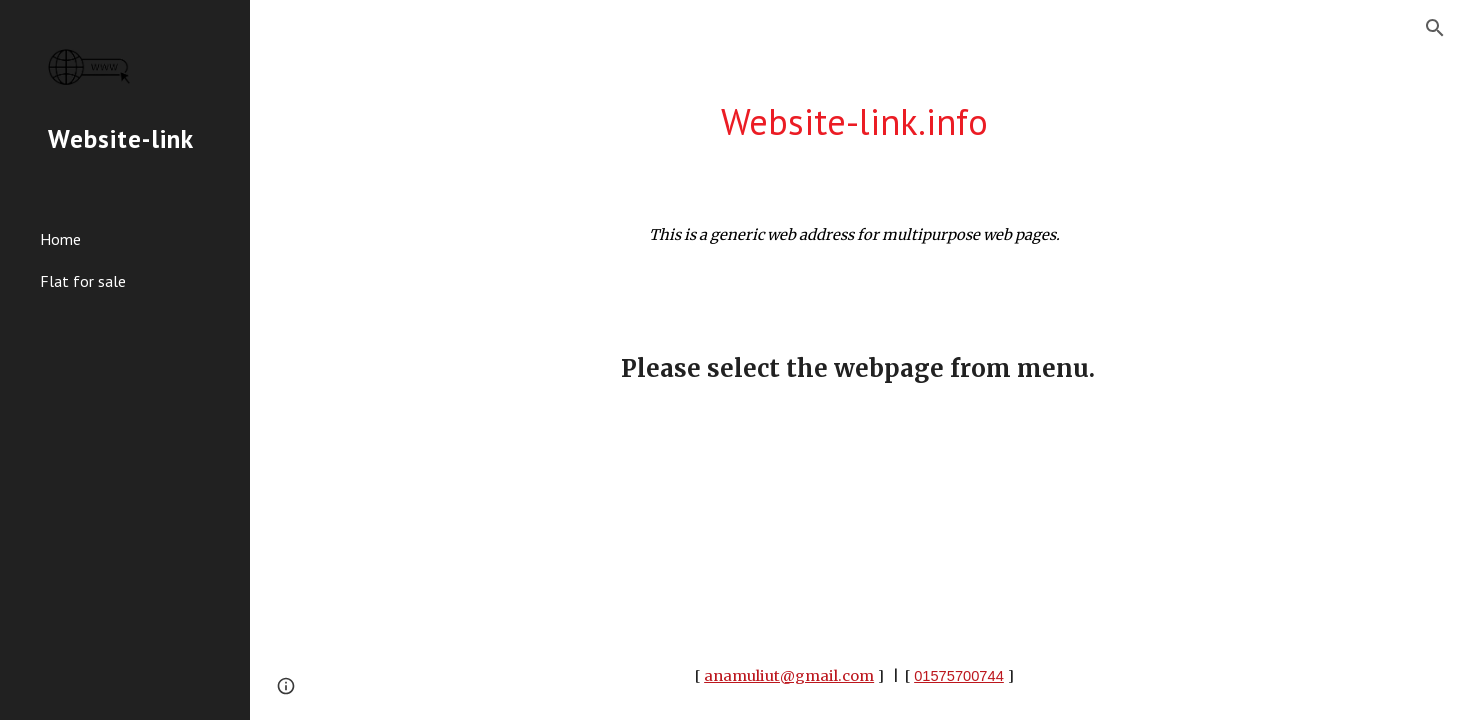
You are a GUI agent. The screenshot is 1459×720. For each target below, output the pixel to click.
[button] (1435, 28)
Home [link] (60, 239)
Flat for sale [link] (83, 281)
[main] (854, 122)
